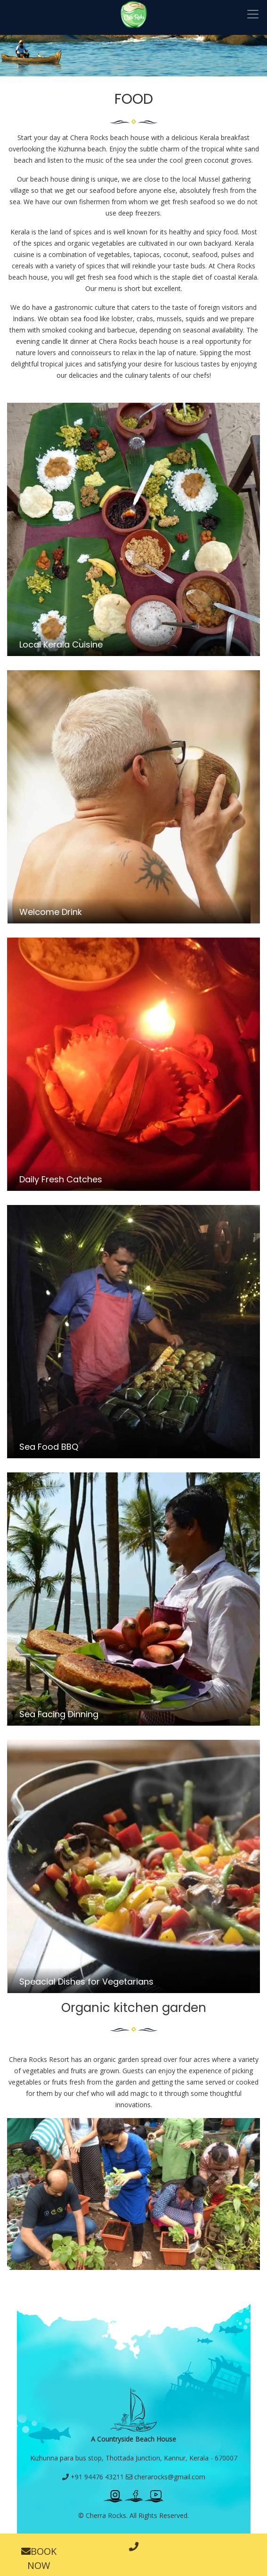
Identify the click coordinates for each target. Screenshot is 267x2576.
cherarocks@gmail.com (165, 2476)
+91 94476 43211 (93, 2476)
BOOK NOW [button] (39, 2558)
